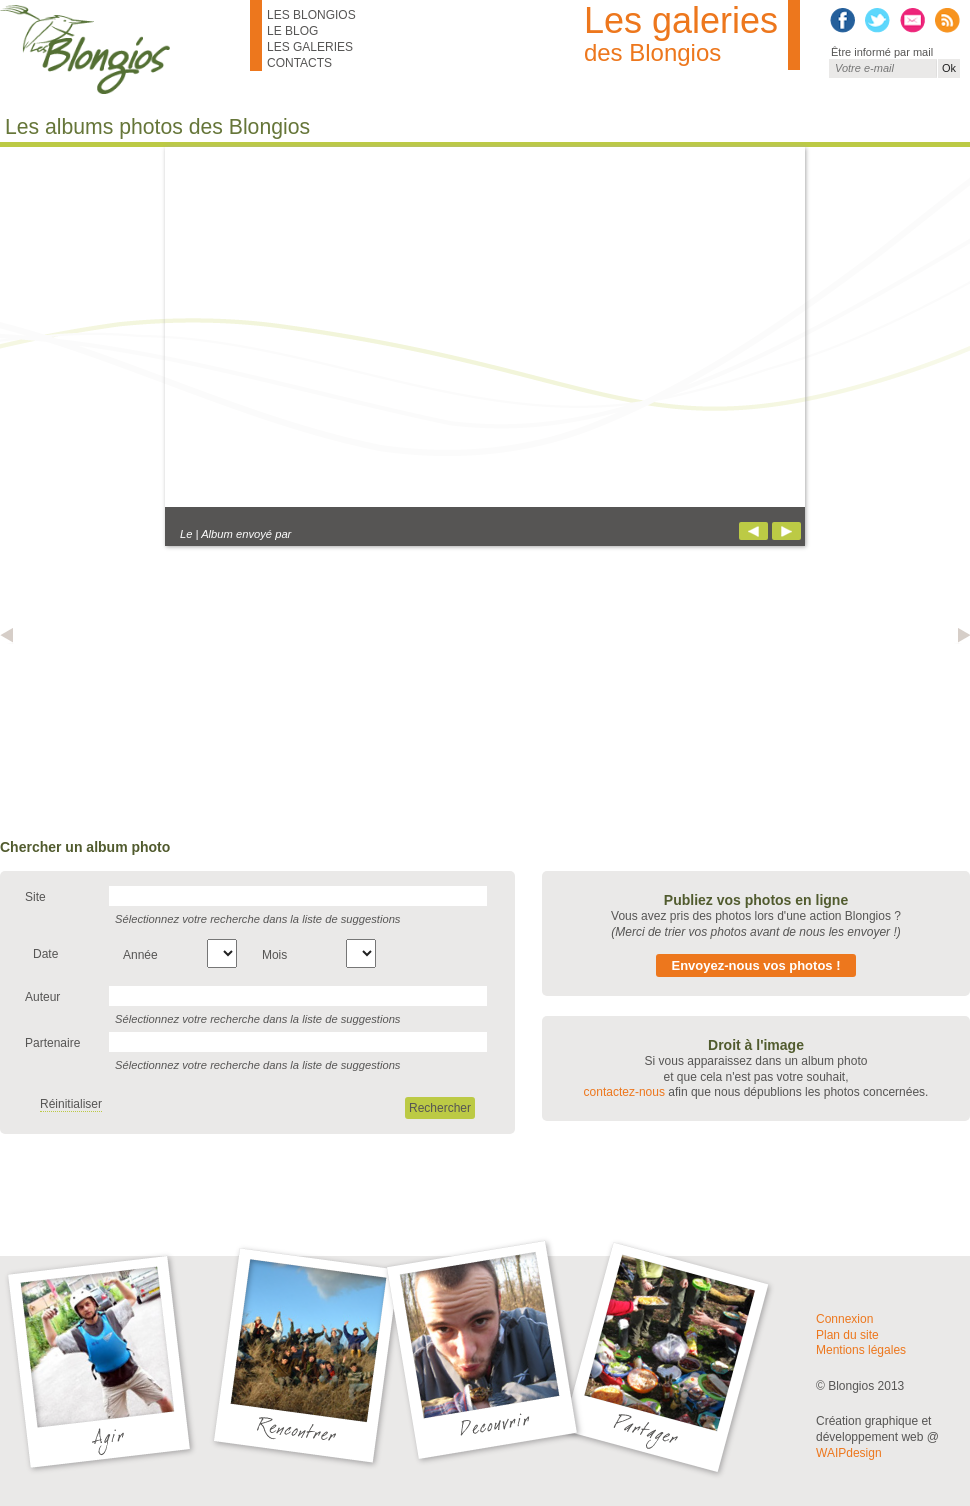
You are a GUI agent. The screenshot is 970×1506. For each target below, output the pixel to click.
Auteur (42, 997)
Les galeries (310, 47)
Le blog (292, 31)
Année (140, 955)
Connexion (844, 1319)
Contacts (299, 63)
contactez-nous (624, 1092)
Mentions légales (861, 1350)
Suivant (786, 531)
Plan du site (847, 1335)
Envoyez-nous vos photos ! (755, 965)
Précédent (753, 531)
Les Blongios (311, 15)
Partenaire (52, 1043)
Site (35, 897)
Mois (274, 955)
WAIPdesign (849, 1453)
